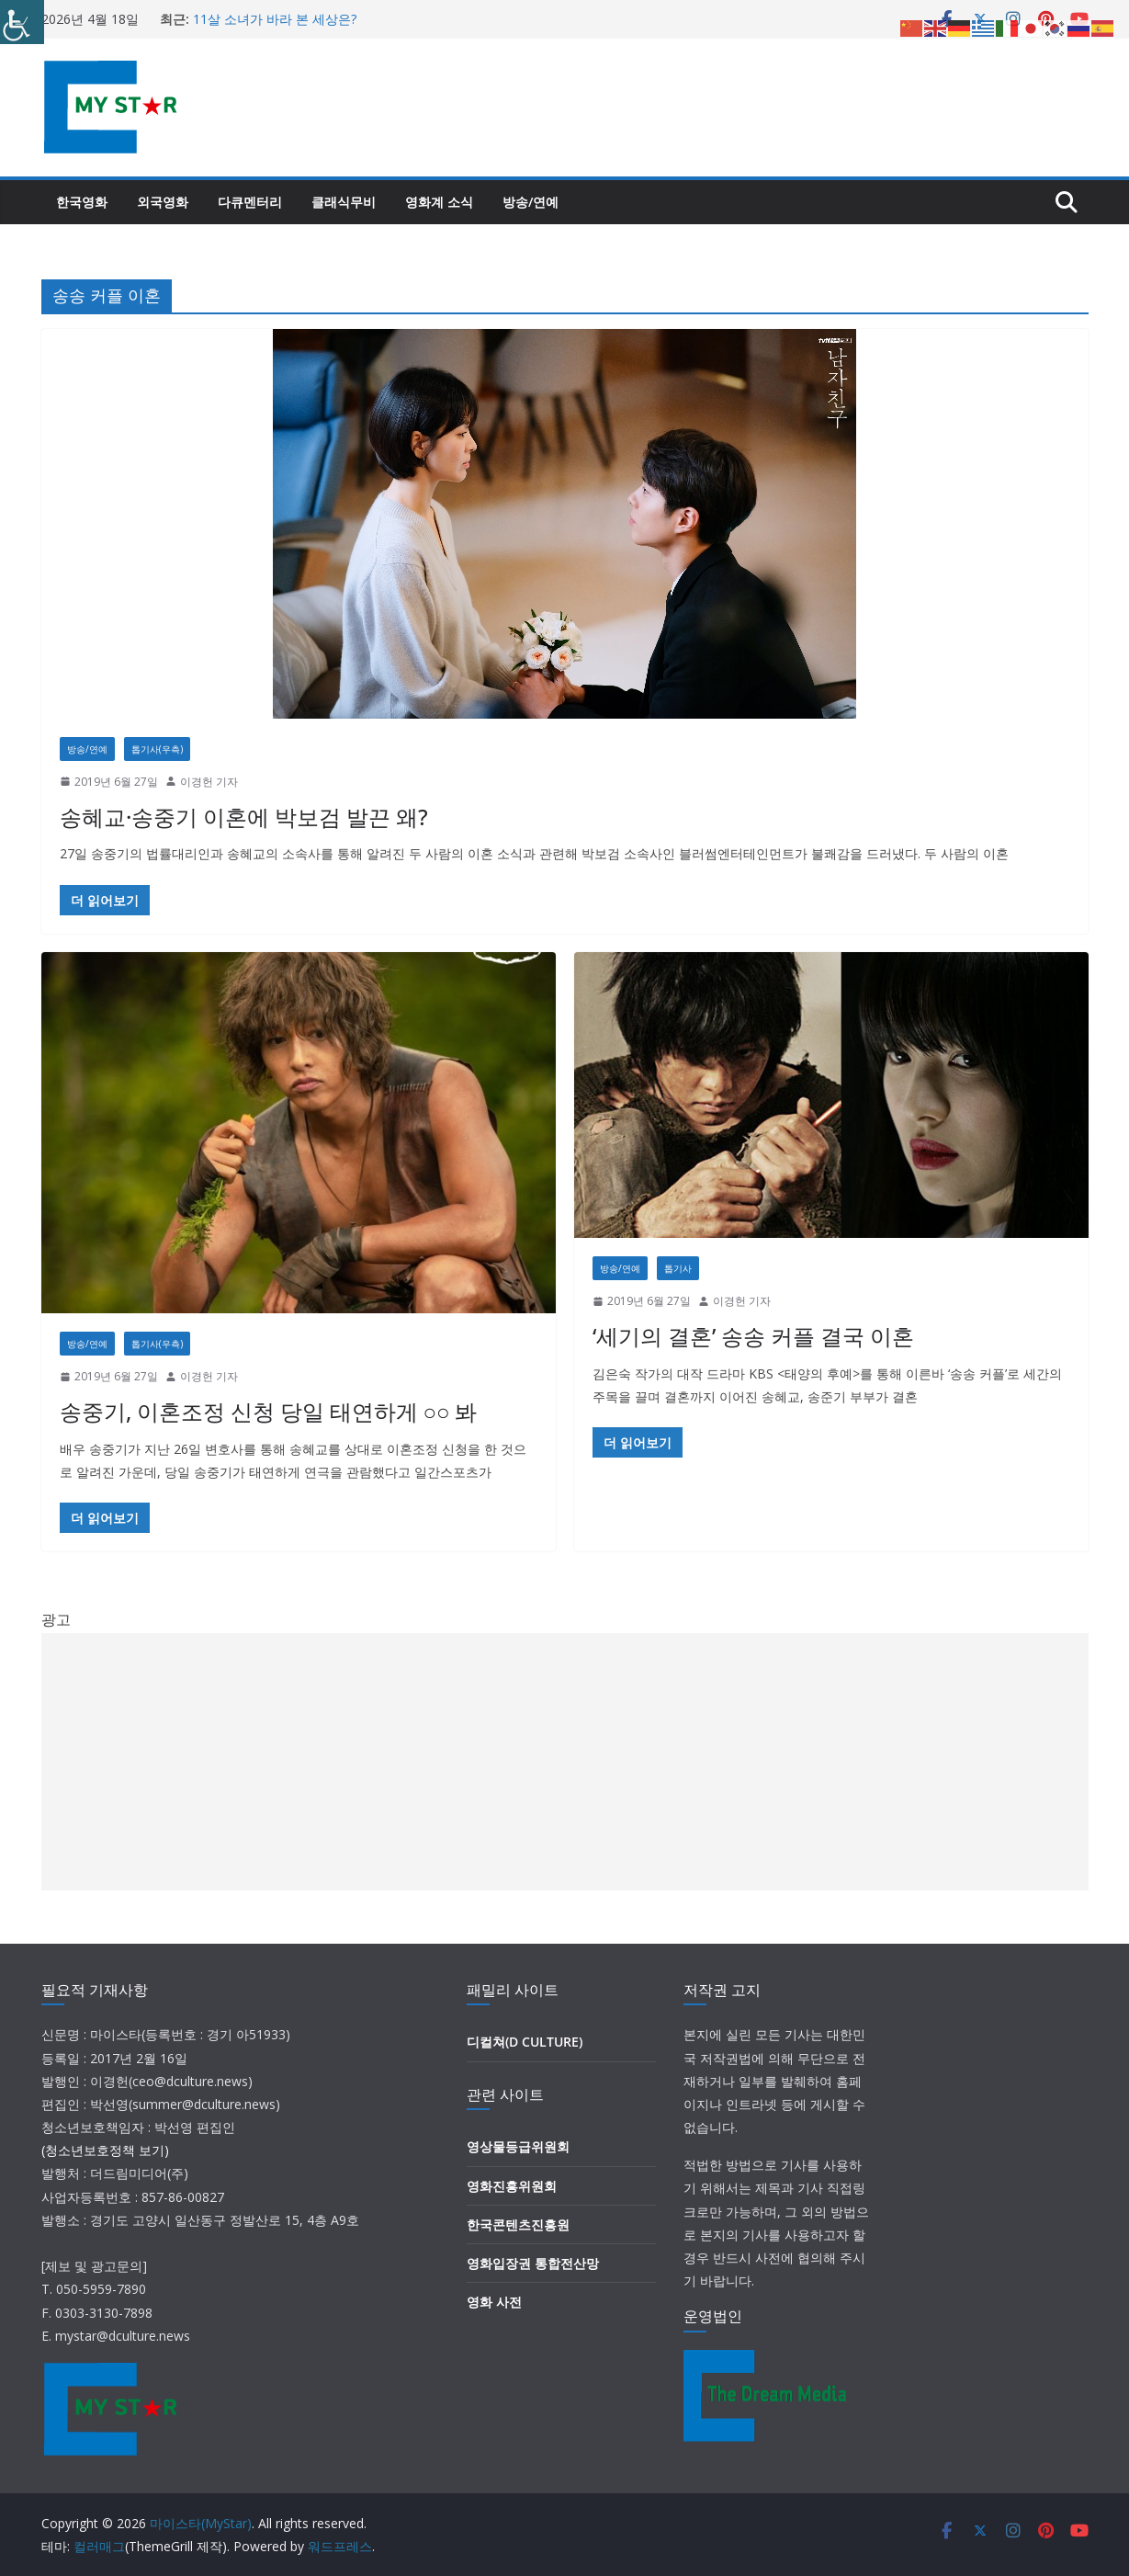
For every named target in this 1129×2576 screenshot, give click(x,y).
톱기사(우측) (157, 749)
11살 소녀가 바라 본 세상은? (274, 19)
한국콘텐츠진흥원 (518, 2224)
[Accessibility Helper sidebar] (22, 22)
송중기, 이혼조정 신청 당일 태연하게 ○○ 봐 (269, 1411)
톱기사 (678, 1268)
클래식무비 (343, 201)
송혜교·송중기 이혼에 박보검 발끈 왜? (244, 816)
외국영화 (162, 201)
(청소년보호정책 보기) (105, 2150)
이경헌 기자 (209, 781)
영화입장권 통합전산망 (533, 2263)
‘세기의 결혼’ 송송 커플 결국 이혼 (753, 1336)
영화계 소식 (439, 201)
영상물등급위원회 (518, 2146)
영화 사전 (494, 2301)
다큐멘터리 (250, 201)
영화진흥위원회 (512, 2186)
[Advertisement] (565, 1761)
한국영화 (81, 201)
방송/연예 (530, 201)
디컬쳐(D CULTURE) (524, 2041)
